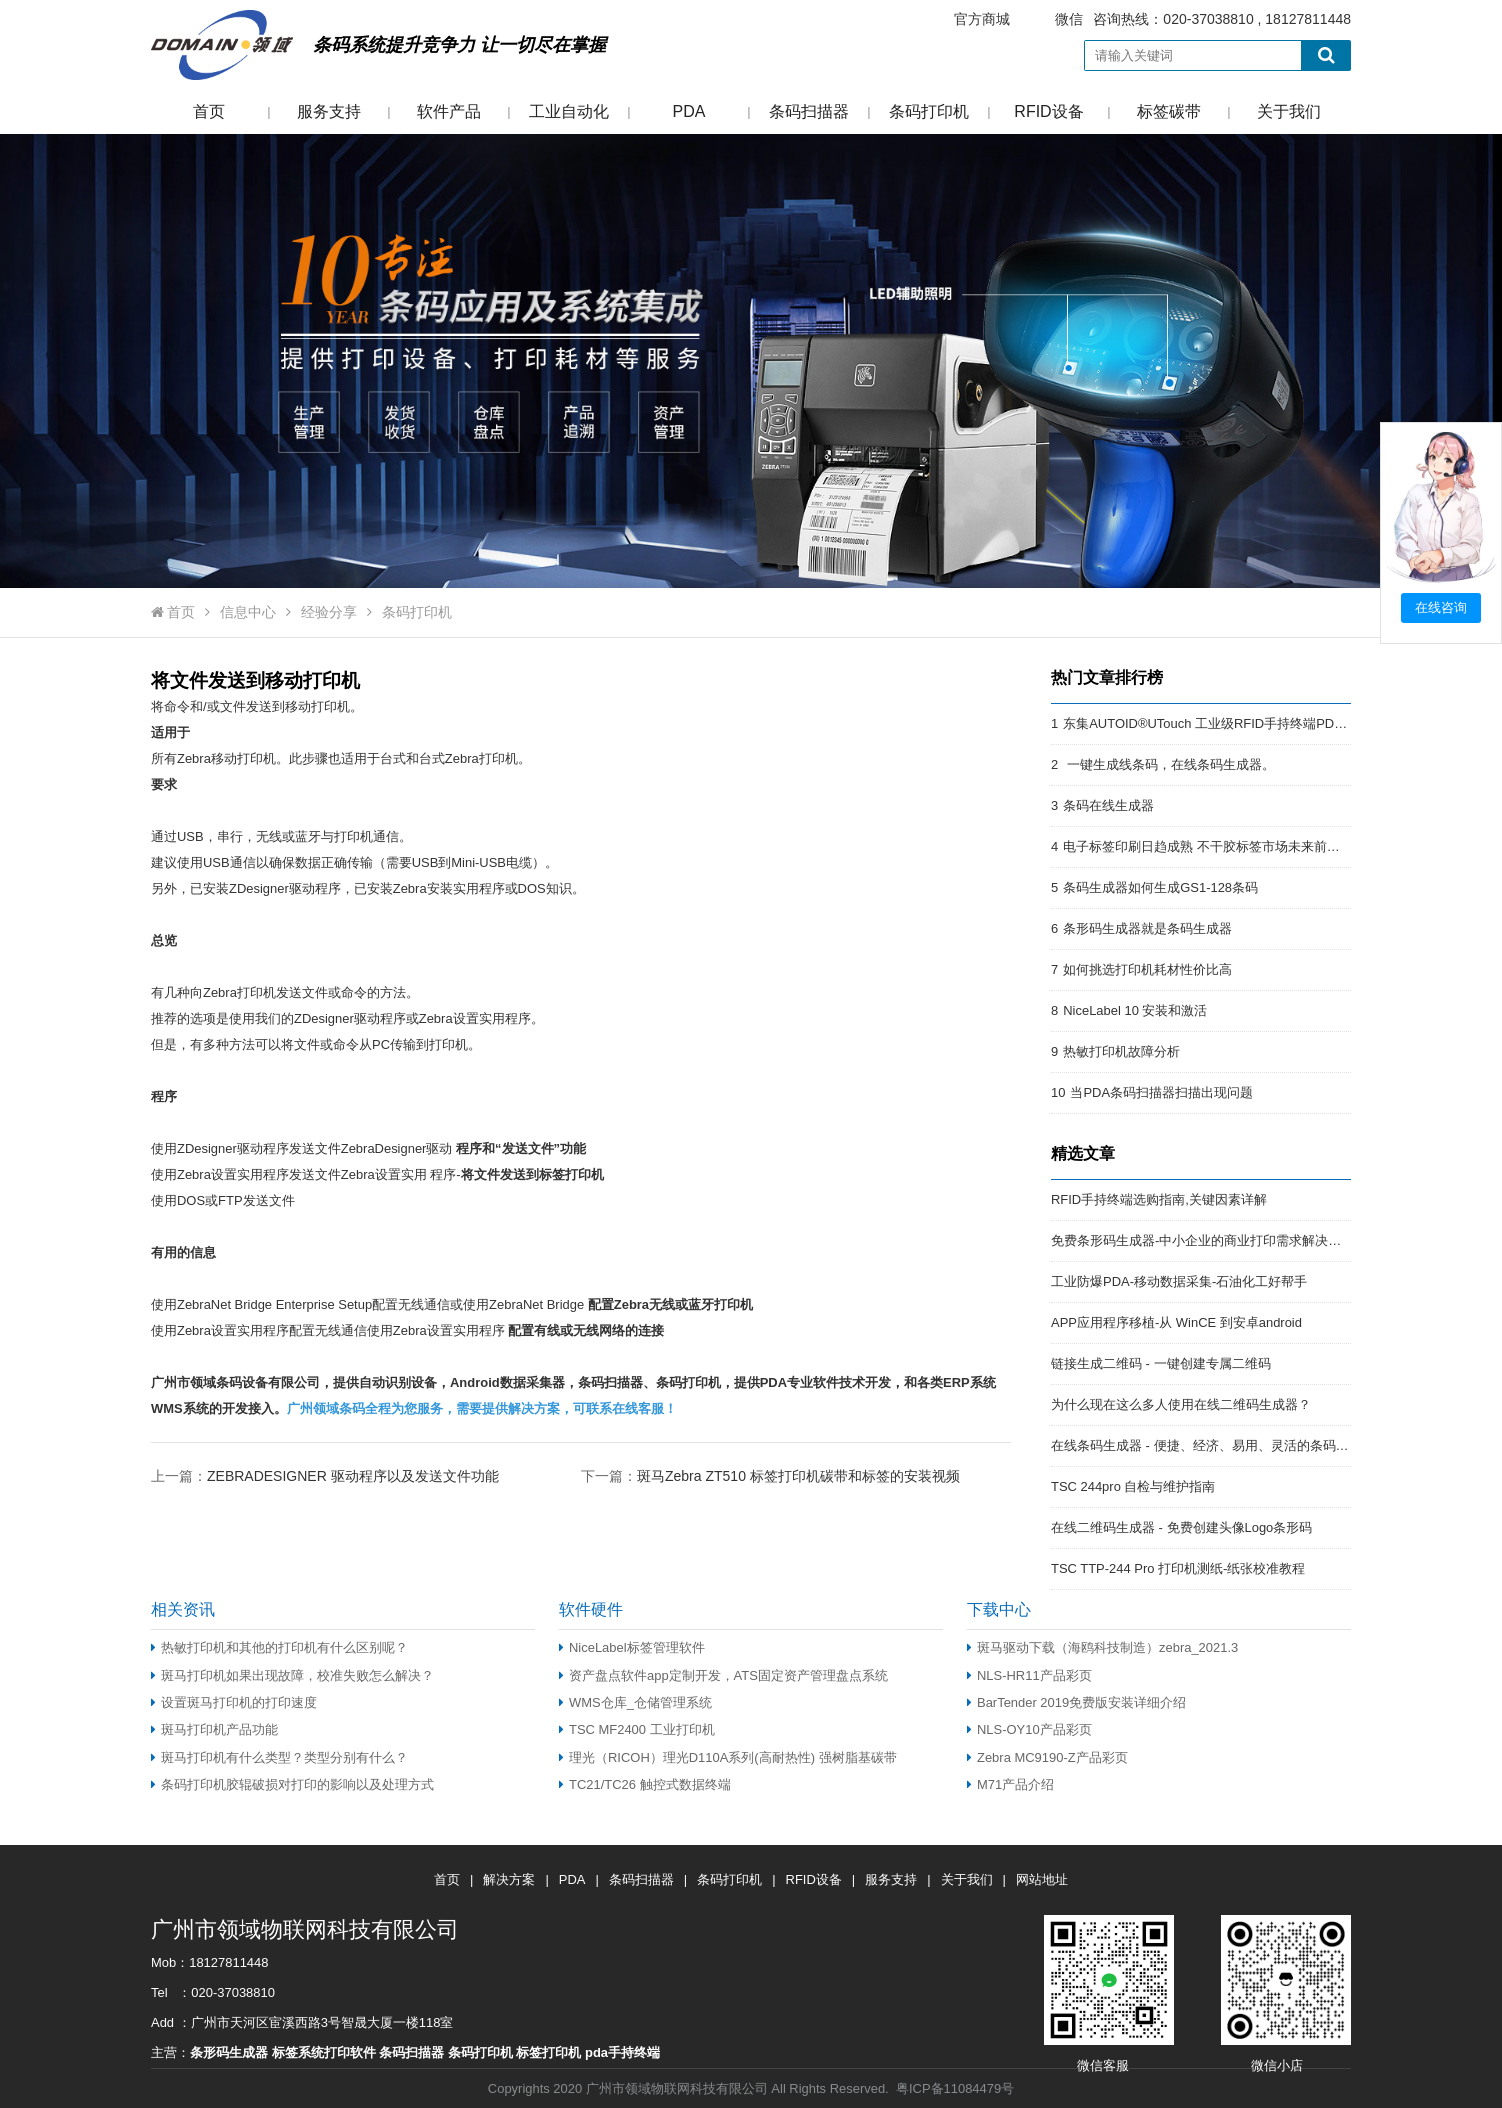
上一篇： (325, 1475)
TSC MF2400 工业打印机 (637, 1729)
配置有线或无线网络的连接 (586, 1330)
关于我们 (1289, 111)
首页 (209, 111)
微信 (1069, 19)
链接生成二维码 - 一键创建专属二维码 (1161, 1363)
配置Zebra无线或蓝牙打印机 (670, 1304)
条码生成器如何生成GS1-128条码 (1160, 887)
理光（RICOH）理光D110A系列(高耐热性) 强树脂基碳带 (728, 1757)
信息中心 (248, 612)
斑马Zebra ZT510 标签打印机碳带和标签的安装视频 (798, 1476)
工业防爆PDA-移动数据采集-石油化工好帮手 (1179, 1281)
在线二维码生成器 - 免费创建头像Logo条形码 (1181, 1527)
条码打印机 (929, 111)
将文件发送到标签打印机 (532, 1174)
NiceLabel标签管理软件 (632, 1647)
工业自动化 (569, 111)
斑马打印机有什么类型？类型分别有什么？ (281, 1757)
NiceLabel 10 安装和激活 (1135, 1010)
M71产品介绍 (1010, 1784)
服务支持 (329, 111)
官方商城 (982, 19)
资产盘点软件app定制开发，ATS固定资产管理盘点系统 (723, 1675)
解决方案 (509, 1879)
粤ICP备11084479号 (955, 2088)
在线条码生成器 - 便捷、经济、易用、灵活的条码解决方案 (1219, 1445)
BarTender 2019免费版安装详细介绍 (1076, 1702)
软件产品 (449, 111)
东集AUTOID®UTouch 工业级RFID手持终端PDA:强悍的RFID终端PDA (1265, 723)
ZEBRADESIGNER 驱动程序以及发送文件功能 (353, 1476)
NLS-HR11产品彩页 (1029, 1675)
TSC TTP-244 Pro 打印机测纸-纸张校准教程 (1178, 1568)
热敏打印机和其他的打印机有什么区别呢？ (279, 1647)
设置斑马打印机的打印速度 (234, 1702)
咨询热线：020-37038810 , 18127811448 (1140, 19)
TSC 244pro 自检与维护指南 (1133, 1486)
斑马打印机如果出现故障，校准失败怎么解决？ (292, 1675)
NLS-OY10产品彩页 (1029, 1729)
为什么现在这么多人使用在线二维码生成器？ (1181, 1404)
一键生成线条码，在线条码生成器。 (1169, 764)
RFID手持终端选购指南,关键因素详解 (1159, 1199)
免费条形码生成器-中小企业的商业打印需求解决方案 (1202, 1240)
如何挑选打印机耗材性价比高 (1147, 969)
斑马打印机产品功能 (214, 1729)
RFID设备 (1048, 111)
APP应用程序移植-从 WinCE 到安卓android (1176, 1322)
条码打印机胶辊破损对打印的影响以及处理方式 (292, 1784)
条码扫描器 (809, 111)
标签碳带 (1169, 111)
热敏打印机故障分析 (1121, 1051)
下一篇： (770, 1475)
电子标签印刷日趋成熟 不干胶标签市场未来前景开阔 (1214, 846)
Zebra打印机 (481, 758)
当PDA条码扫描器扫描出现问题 (1161, 1092)
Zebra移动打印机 (226, 758)
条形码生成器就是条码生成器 (1147, 928)
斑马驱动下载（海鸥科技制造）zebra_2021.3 (1102, 1647)
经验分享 (329, 612)
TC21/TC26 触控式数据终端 (645, 1784)
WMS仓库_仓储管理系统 (635, 1702)
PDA (689, 111)
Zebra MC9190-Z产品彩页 (1047, 1757)
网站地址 (1042, 1879)
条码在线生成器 (1108, 805)
